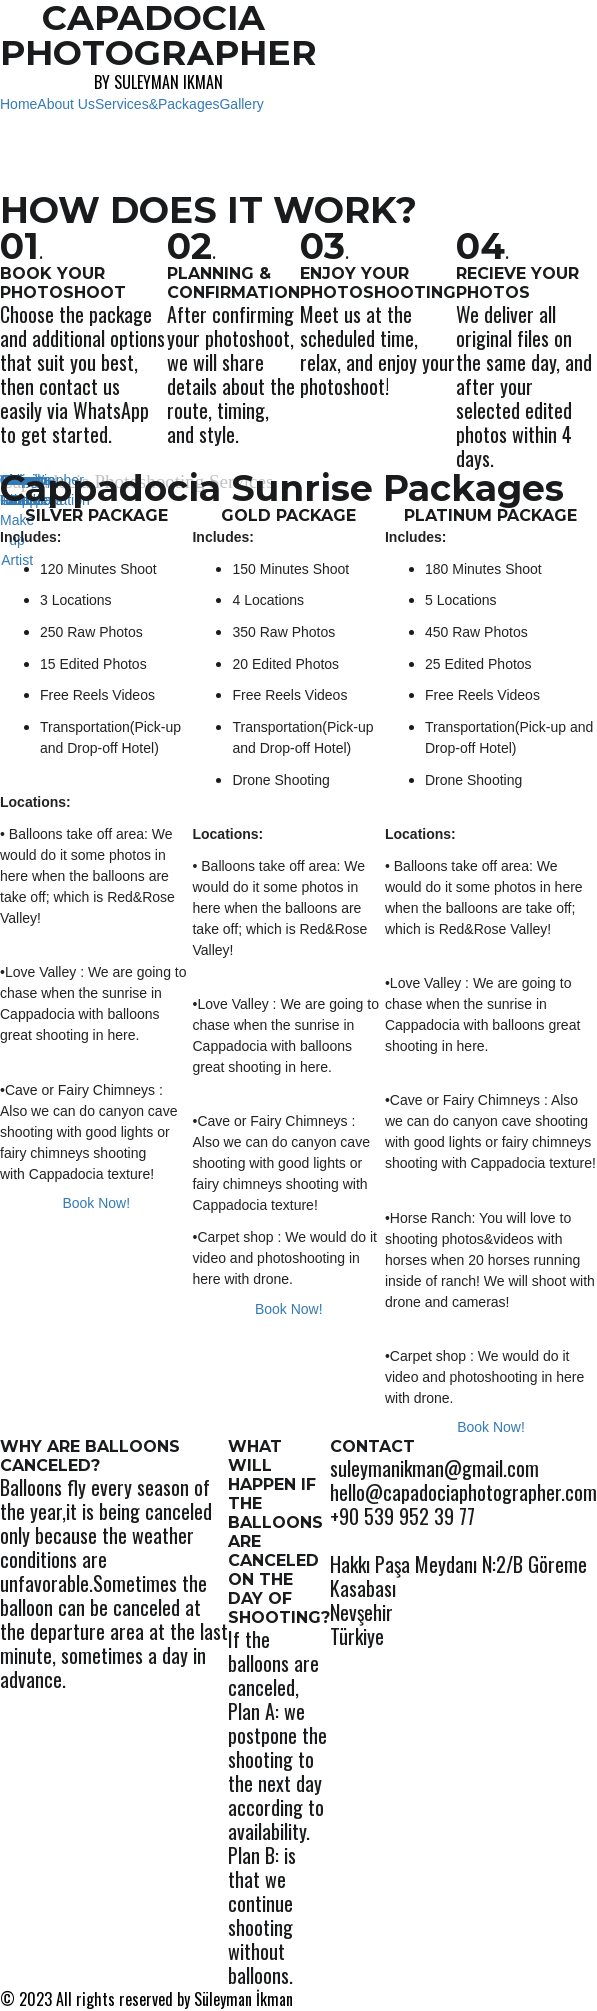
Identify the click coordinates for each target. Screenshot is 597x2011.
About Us (66, 104)
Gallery (241, 104)
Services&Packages (157, 104)
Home (18, 104)
